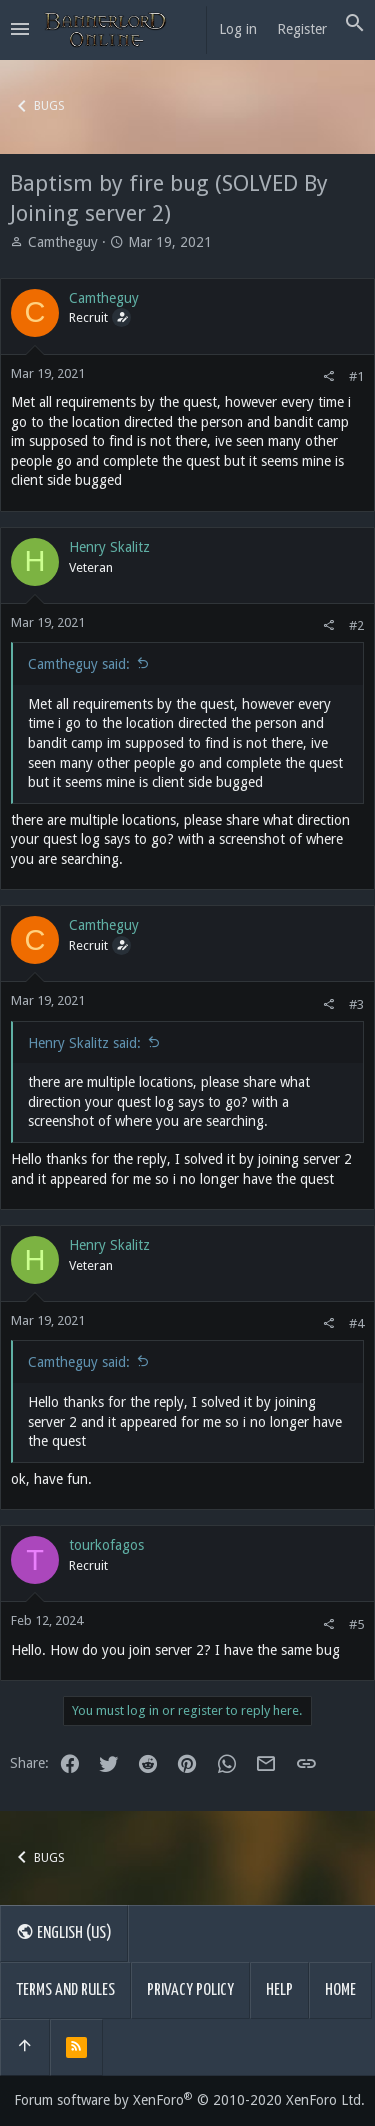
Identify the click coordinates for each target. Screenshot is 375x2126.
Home (340, 1990)
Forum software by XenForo (189, 2100)
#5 (356, 1624)
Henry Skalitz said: (84, 1043)
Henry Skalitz (109, 547)
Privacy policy (190, 1990)
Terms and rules (65, 1990)
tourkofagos (106, 1545)
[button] (20, 30)
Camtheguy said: (79, 664)
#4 (356, 1323)
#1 (356, 376)
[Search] (355, 24)
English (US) (64, 1932)
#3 (356, 1004)
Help (279, 1990)
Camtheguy (63, 242)
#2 (356, 625)
